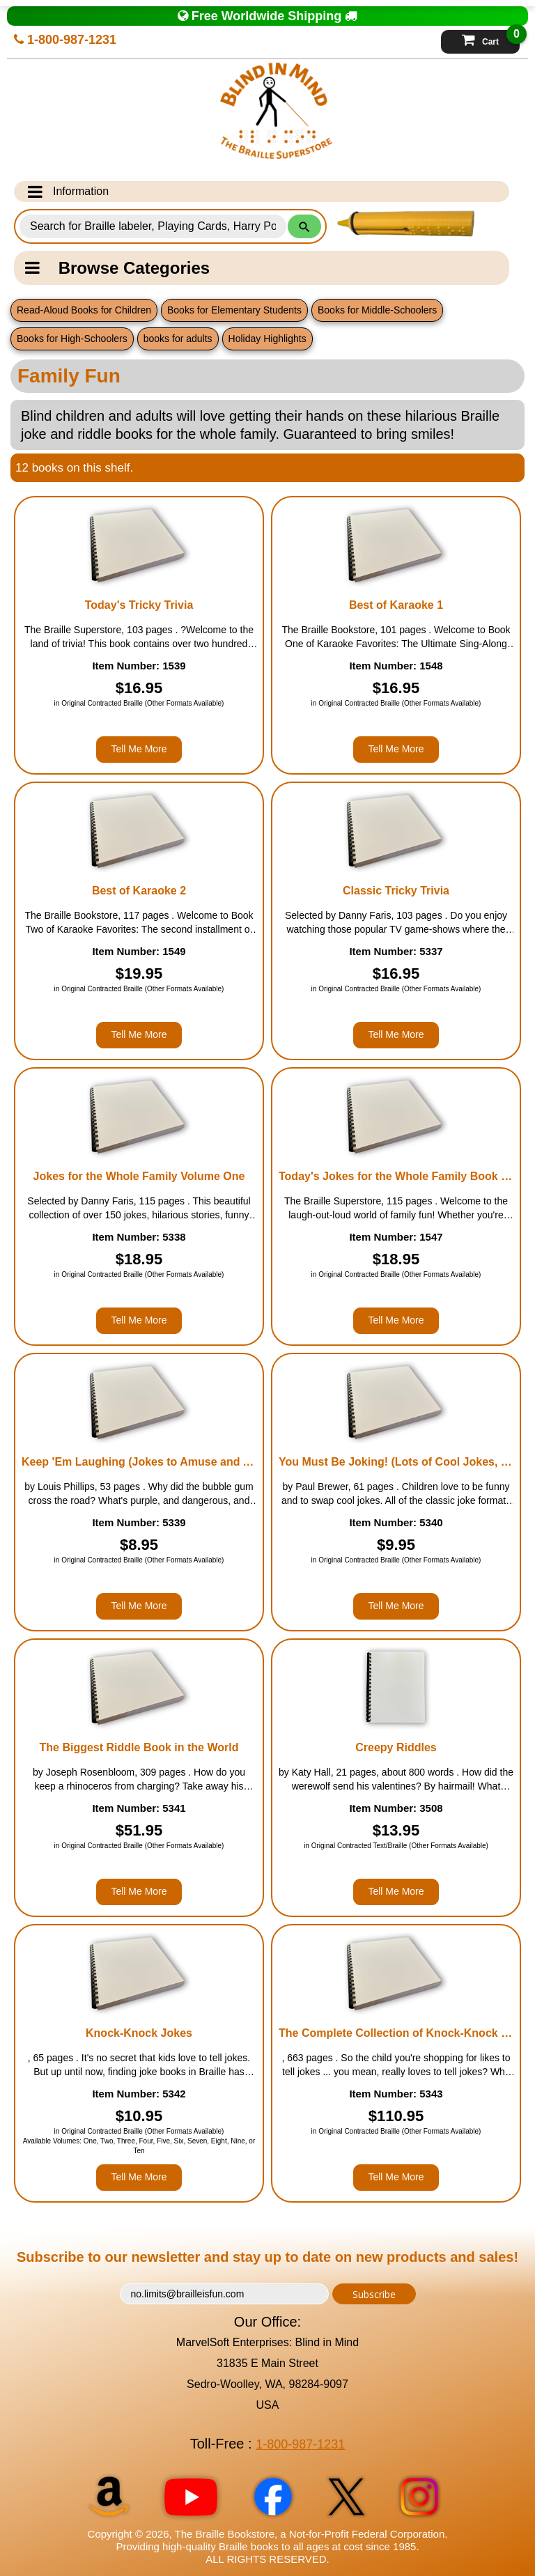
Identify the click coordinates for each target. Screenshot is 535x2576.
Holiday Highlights (267, 338)
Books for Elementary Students (234, 310)
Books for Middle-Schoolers (377, 310)
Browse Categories (117, 268)
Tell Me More (138, 748)
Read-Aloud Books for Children (84, 310)
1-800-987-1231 (65, 40)
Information (68, 191)
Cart (491, 38)
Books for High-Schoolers (72, 338)
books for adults (178, 338)
